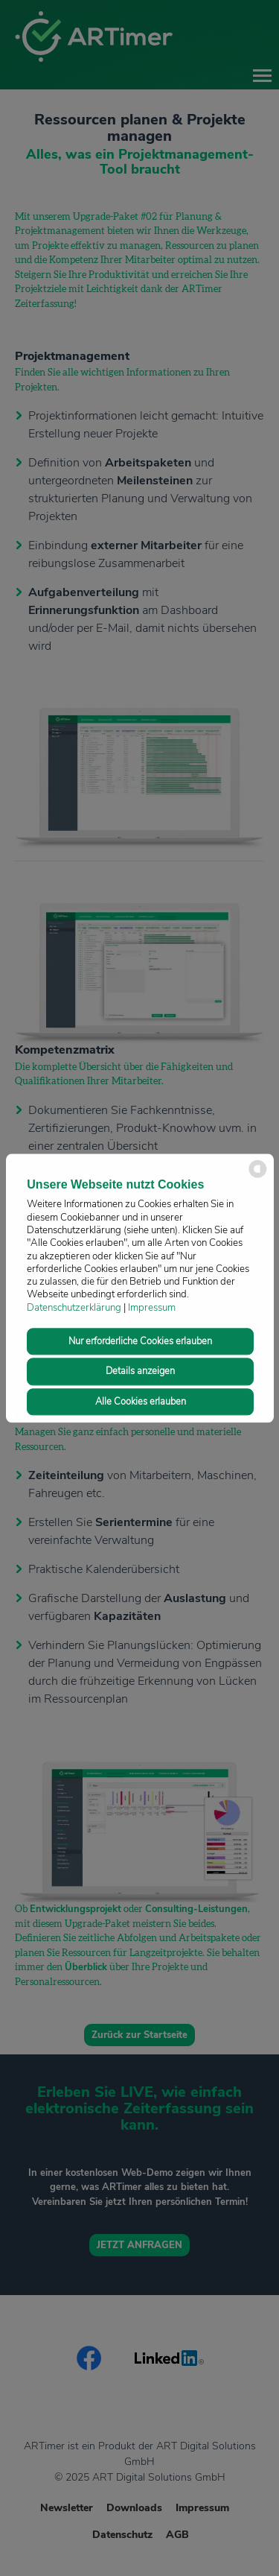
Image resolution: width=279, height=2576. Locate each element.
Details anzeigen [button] (140, 1372)
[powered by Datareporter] (258, 1176)
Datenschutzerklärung (74, 1307)
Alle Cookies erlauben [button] (140, 1401)
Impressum (152, 1307)
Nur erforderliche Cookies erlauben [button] (140, 1342)
